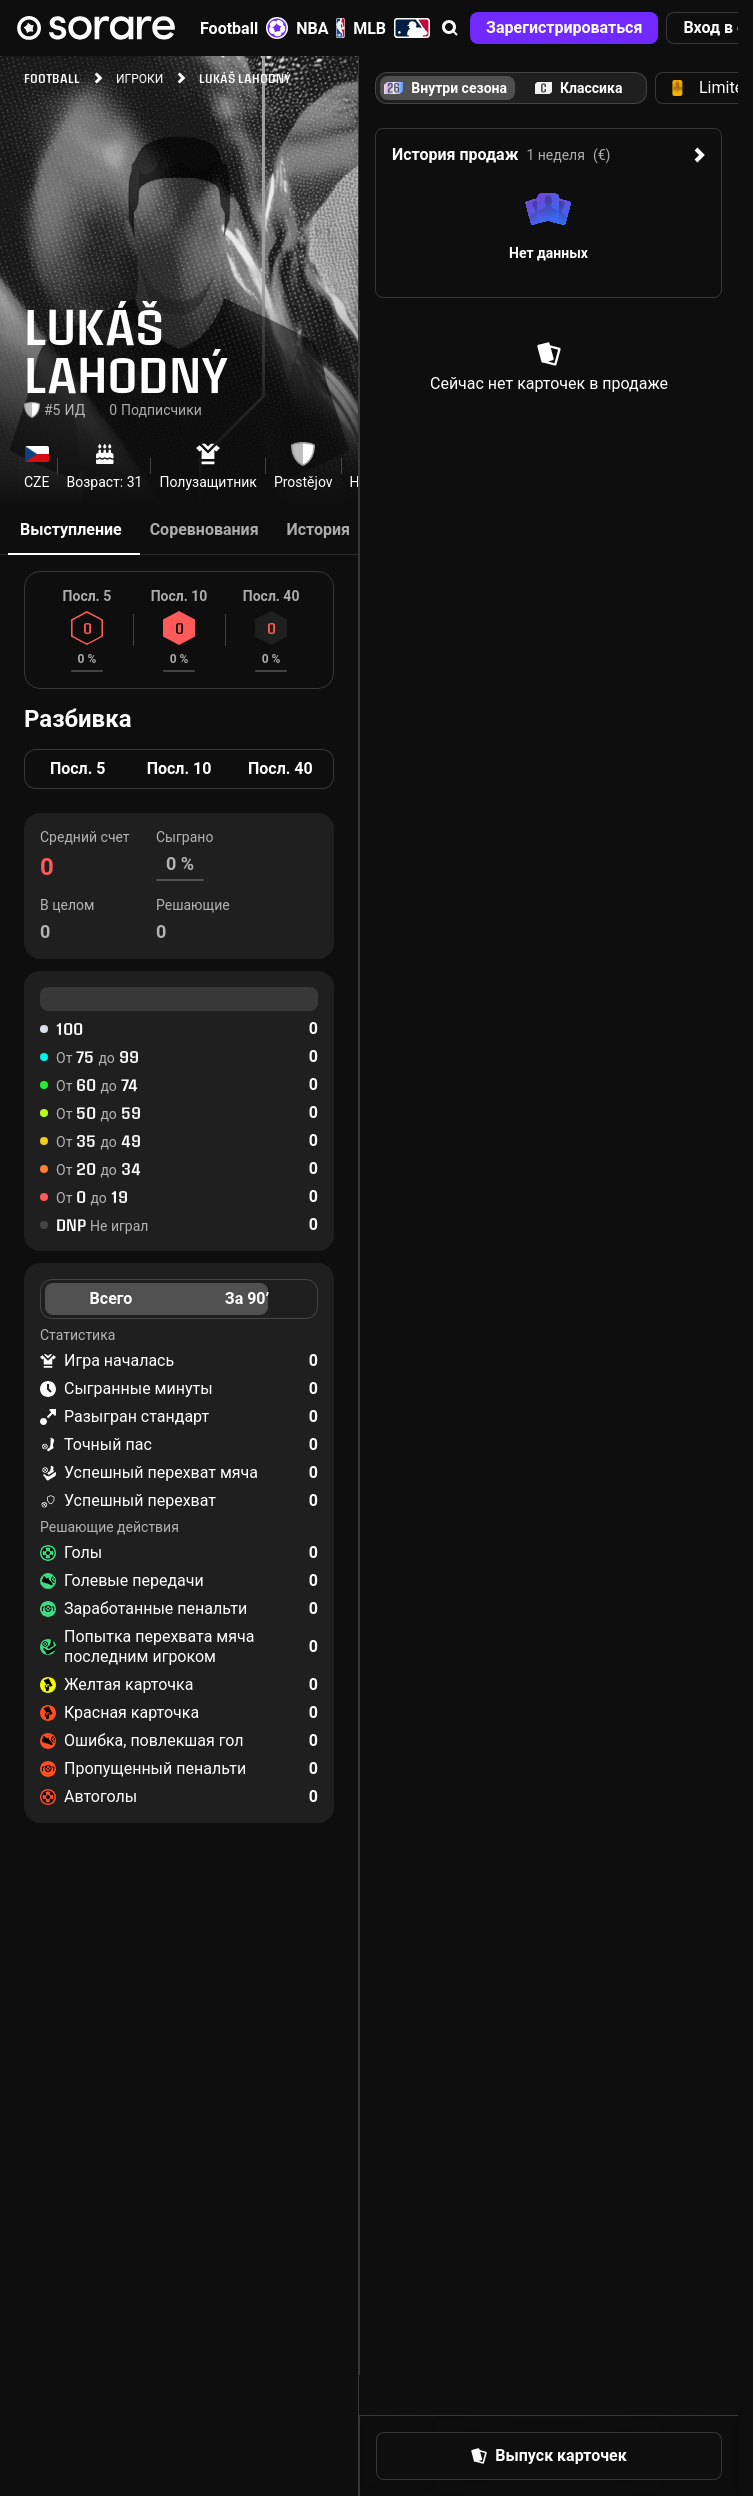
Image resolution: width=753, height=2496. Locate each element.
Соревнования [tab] (204, 529)
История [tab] (318, 529)
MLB (391, 28)
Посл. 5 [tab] (78, 768)
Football (244, 28)
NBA (320, 28)
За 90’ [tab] (247, 1298)
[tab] (578, 88)
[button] (450, 28)
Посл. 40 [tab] (280, 768)
